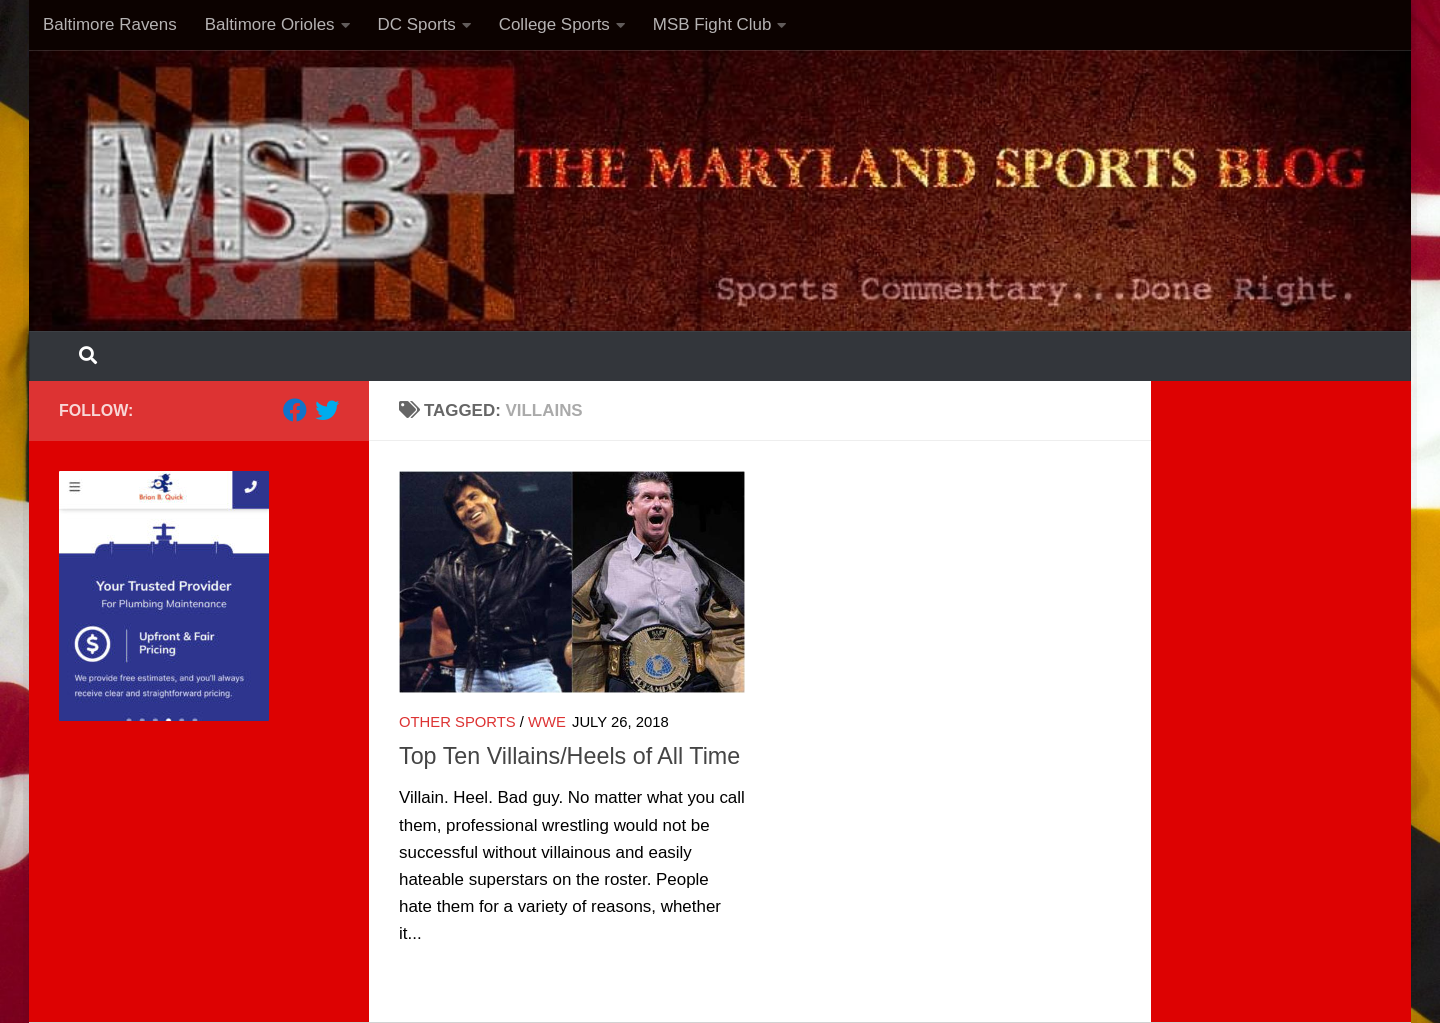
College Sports (554, 24)
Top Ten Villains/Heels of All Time (569, 756)
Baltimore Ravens (110, 24)
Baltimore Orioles (270, 24)
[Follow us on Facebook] (295, 410)
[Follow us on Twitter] (327, 410)
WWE (547, 722)
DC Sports (417, 24)
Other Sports (457, 722)
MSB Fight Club (712, 24)
